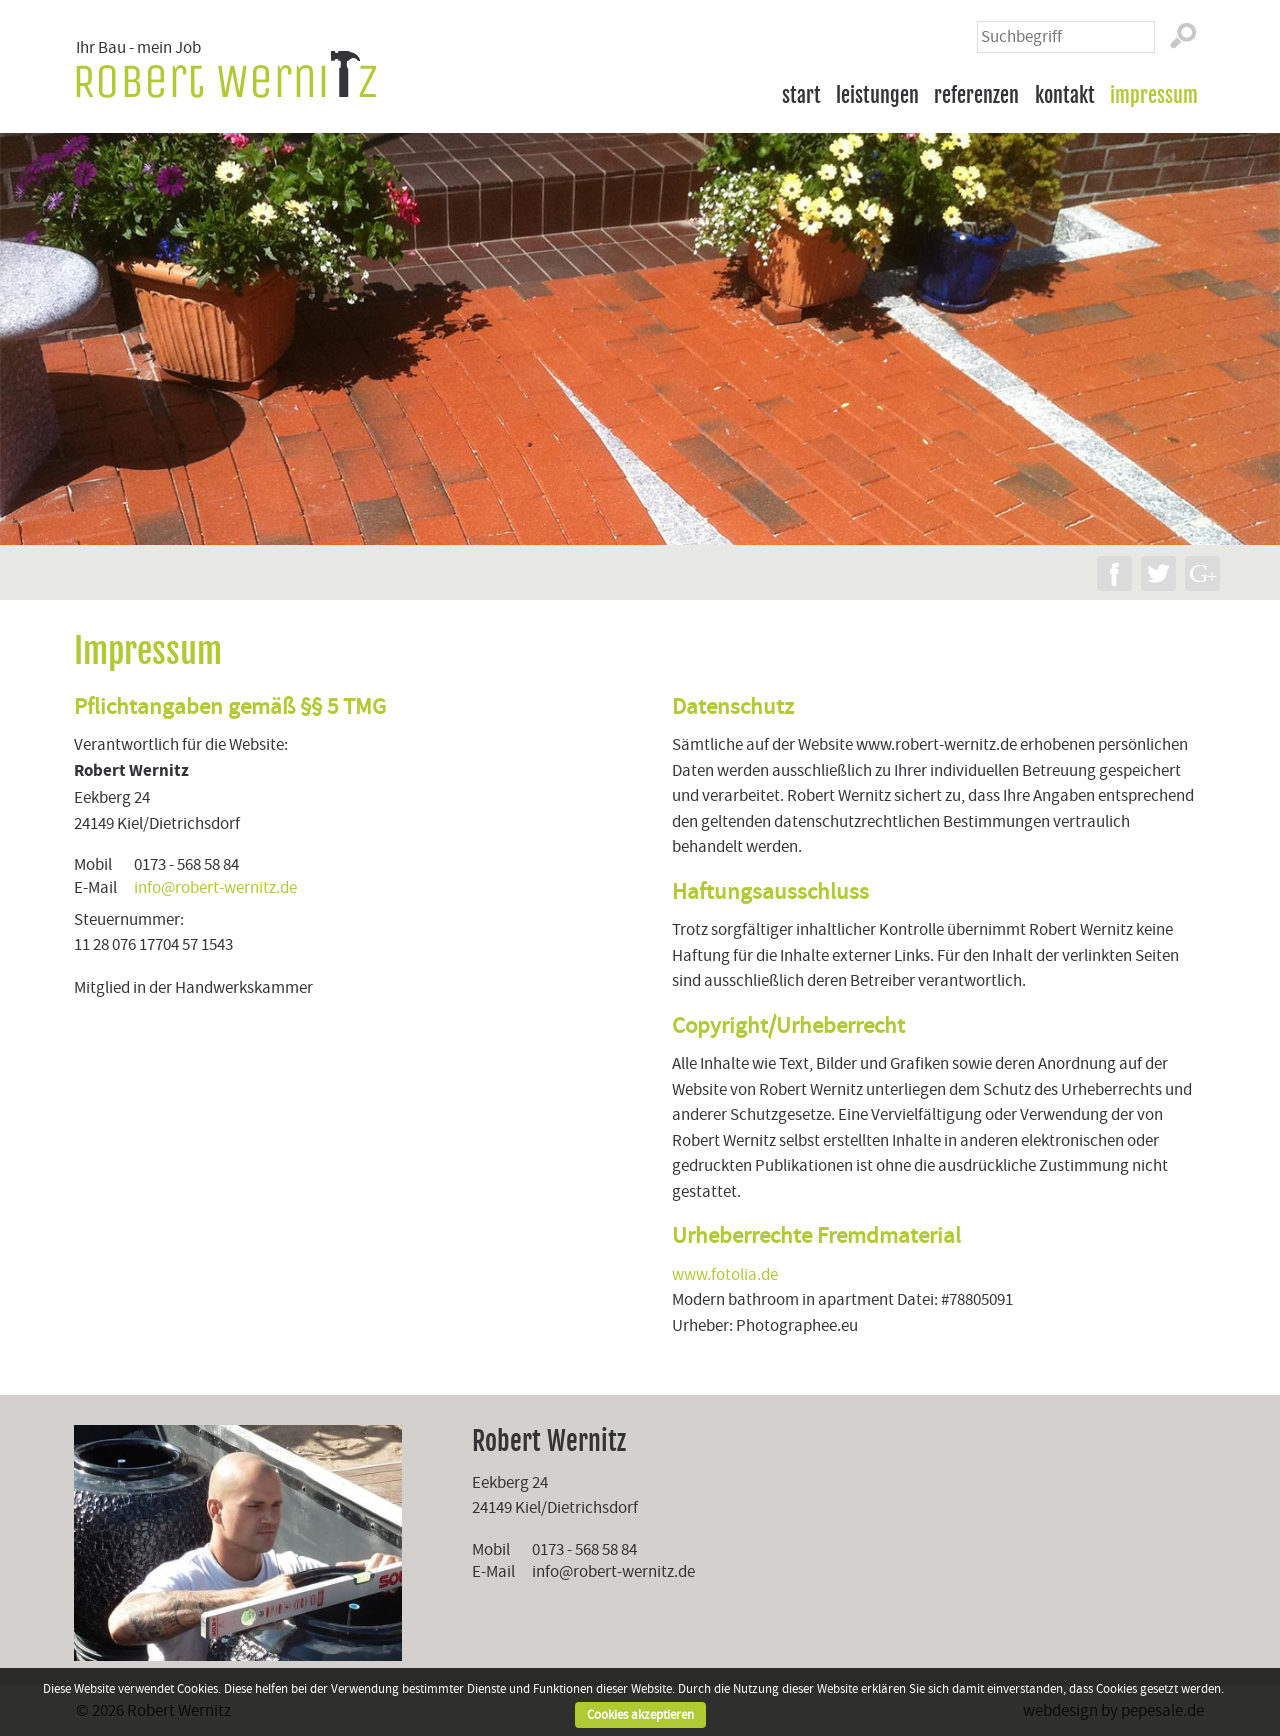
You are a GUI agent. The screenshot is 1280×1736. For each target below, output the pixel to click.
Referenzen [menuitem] (976, 95)
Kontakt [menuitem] (1065, 95)
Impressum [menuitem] (1154, 95)
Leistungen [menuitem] (877, 95)
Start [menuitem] (801, 95)
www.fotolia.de (725, 1274)
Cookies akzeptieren (640, 1715)
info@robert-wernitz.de (215, 887)
